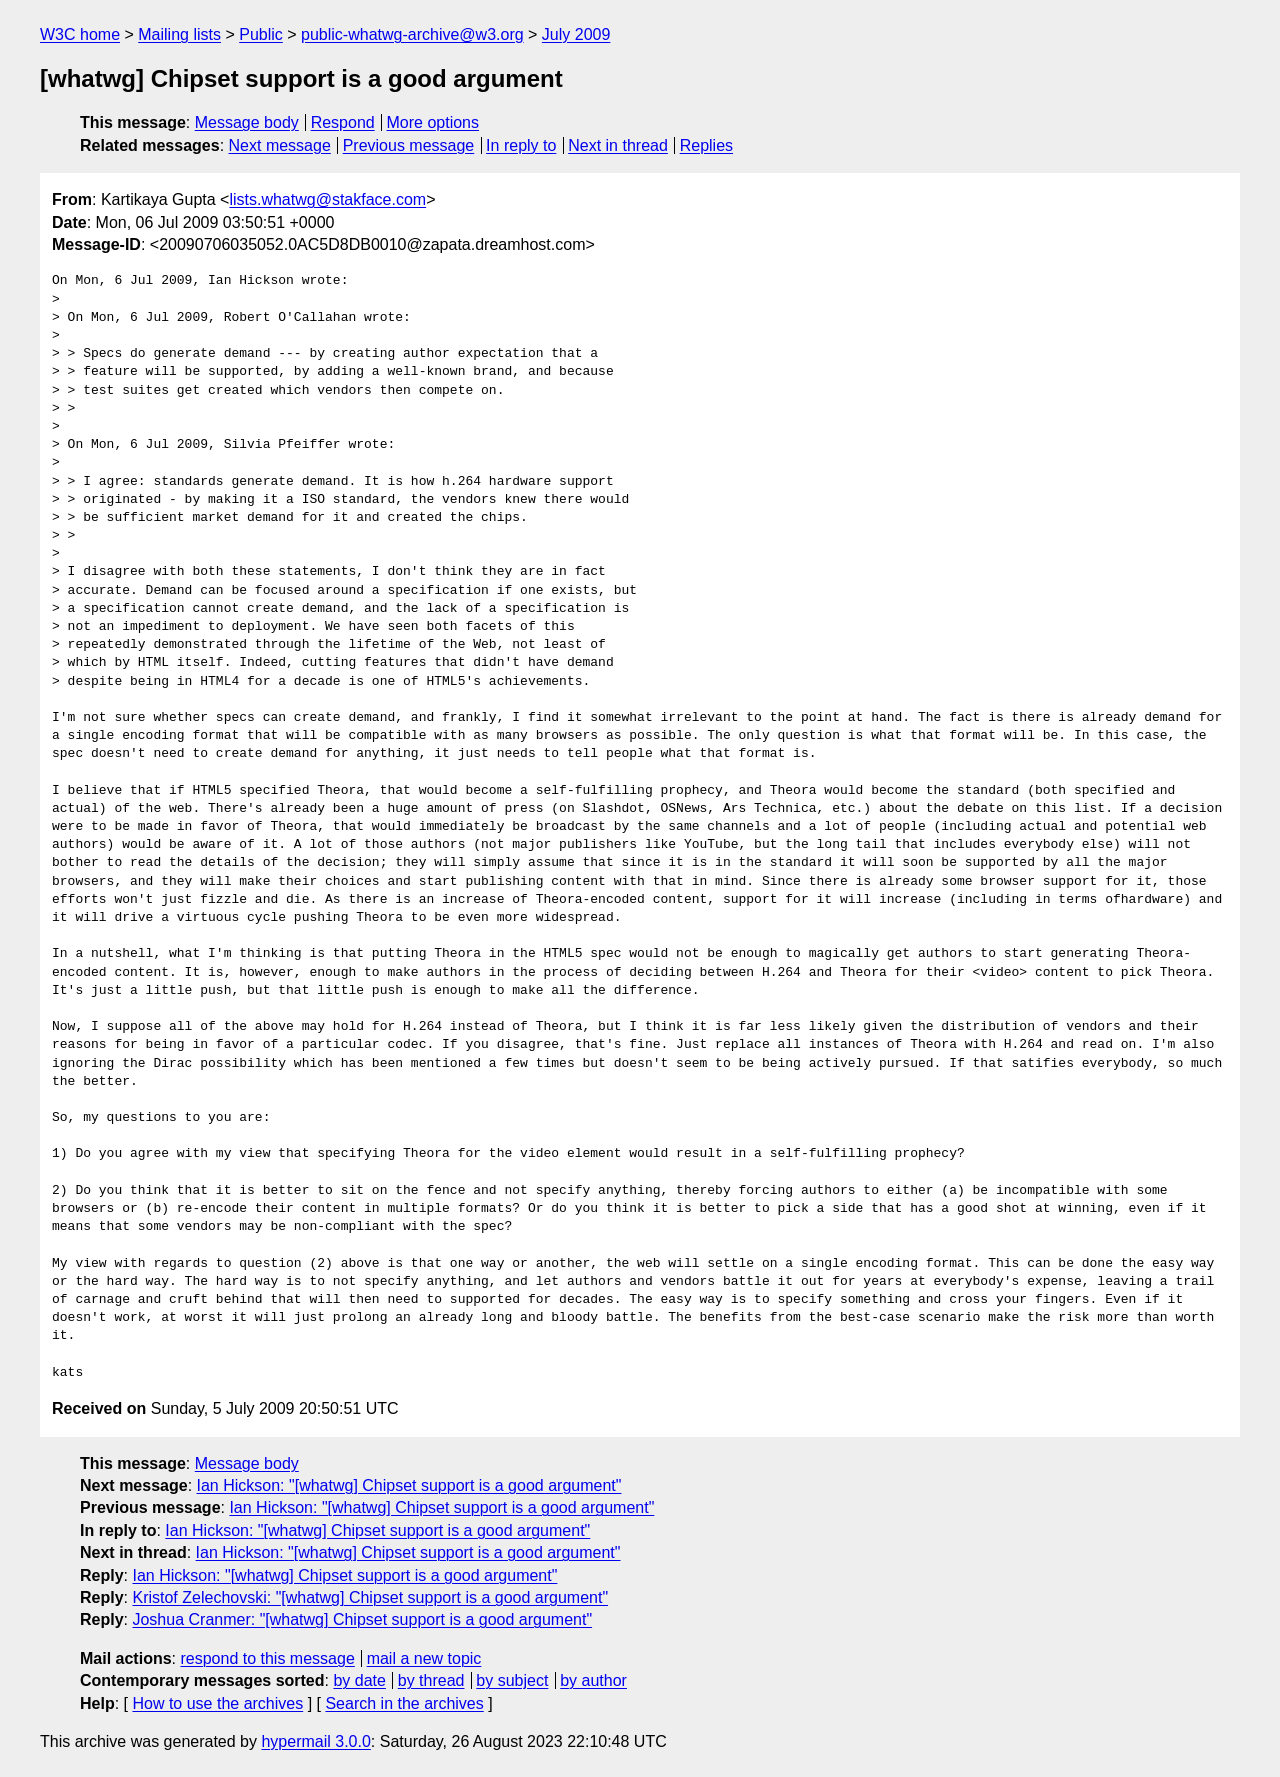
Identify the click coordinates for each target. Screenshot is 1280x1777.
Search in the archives (404, 1703)
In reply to (521, 145)
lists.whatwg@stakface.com (327, 199)
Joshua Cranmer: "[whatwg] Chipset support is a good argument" (362, 1619)
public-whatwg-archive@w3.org (412, 34)
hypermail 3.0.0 (315, 1741)
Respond (343, 122)
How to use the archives (217, 1703)
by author (593, 1680)
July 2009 (576, 34)
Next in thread (618, 145)
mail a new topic (424, 1658)
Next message (280, 145)
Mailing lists (179, 34)
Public (261, 34)
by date (359, 1680)
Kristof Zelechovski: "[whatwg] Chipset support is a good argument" (370, 1597)
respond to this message (267, 1658)
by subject (512, 1680)
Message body (247, 122)
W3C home (80, 34)
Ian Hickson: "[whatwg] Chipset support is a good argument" (409, 1485)
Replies (706, 145)
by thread (431, 1680)
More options (433, 122)
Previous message (409, 145)
